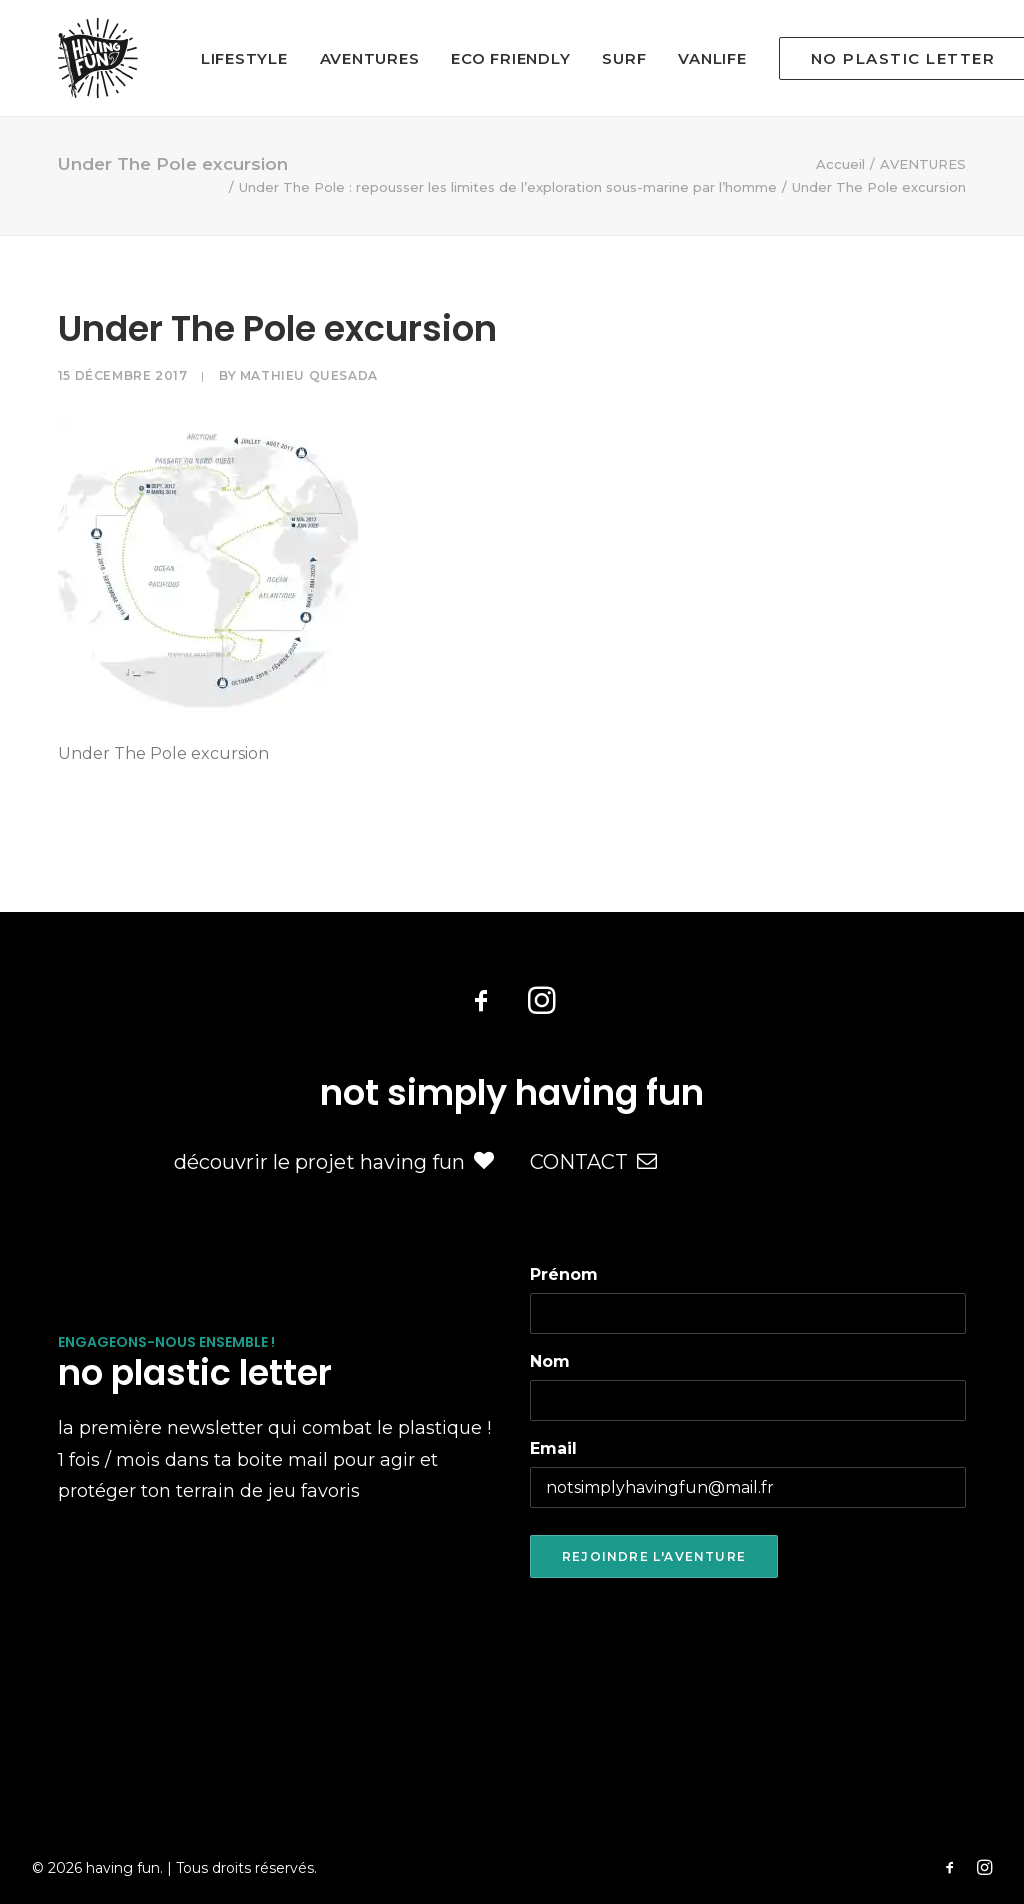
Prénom (564, 1274)
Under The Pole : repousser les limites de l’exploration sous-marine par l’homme (508, 187)
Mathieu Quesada (309, 375)
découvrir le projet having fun (334, 1162)
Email (553, 1448)
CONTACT (593, 1162)
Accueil (840, 164)
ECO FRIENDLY (510, 58)
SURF (624, 58)
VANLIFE (712, 58)
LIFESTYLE (244, 58)
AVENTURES (370, 58)
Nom (550, 1361)
